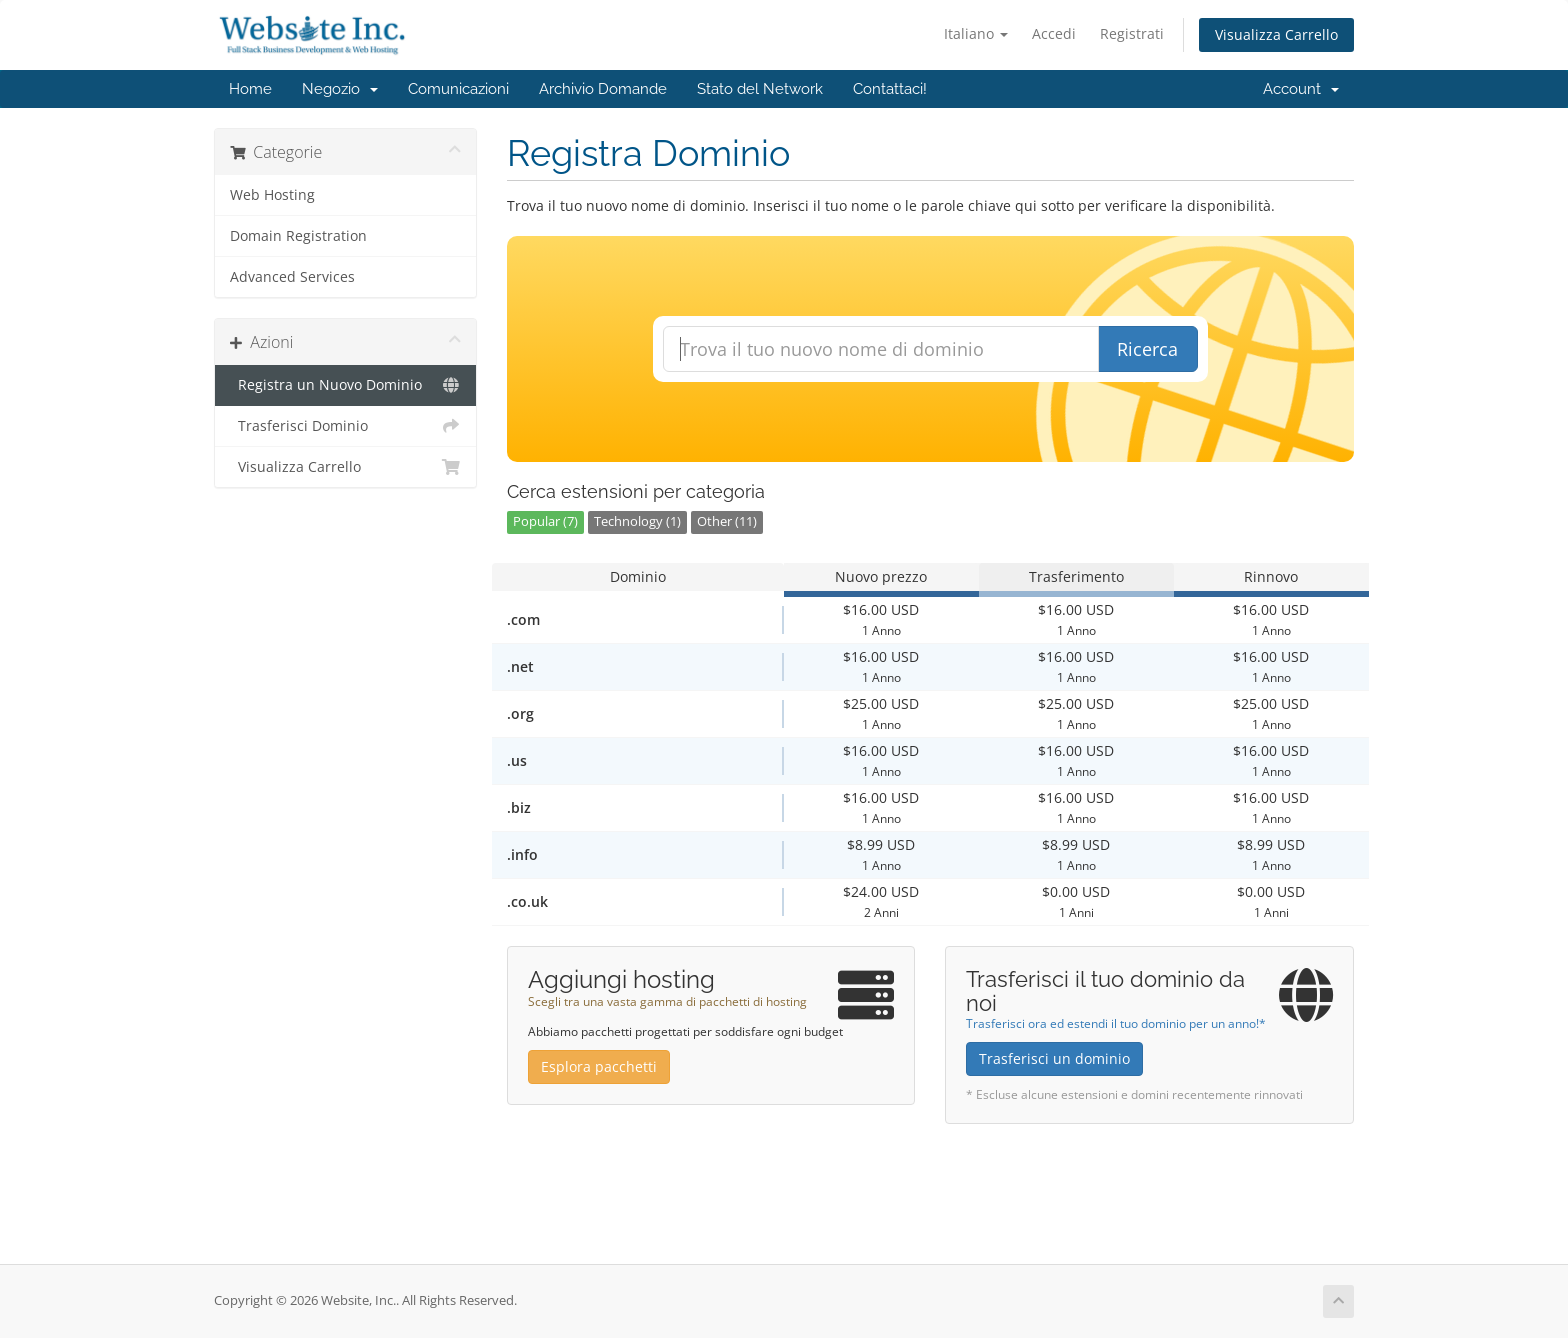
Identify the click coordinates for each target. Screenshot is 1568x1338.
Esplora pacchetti (599, 1066)
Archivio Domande (603, 89)
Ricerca (1147, 349)
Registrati (1132, 33)
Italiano (976, 33)
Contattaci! (890, 89)
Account (1301, 89)
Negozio (340, 89)
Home (250, 89)
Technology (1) (637, 521)
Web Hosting (272, 195)
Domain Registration (298, 236)
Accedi (1054, 33)
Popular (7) (545, 521)
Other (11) (727, 521)
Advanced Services (292, 277)
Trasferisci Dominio (345, 426)
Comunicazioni (458, 89)
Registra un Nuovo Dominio (345, 385)
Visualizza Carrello (1276, 34)
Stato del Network (760, 89)
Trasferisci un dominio (1054, 1058)
